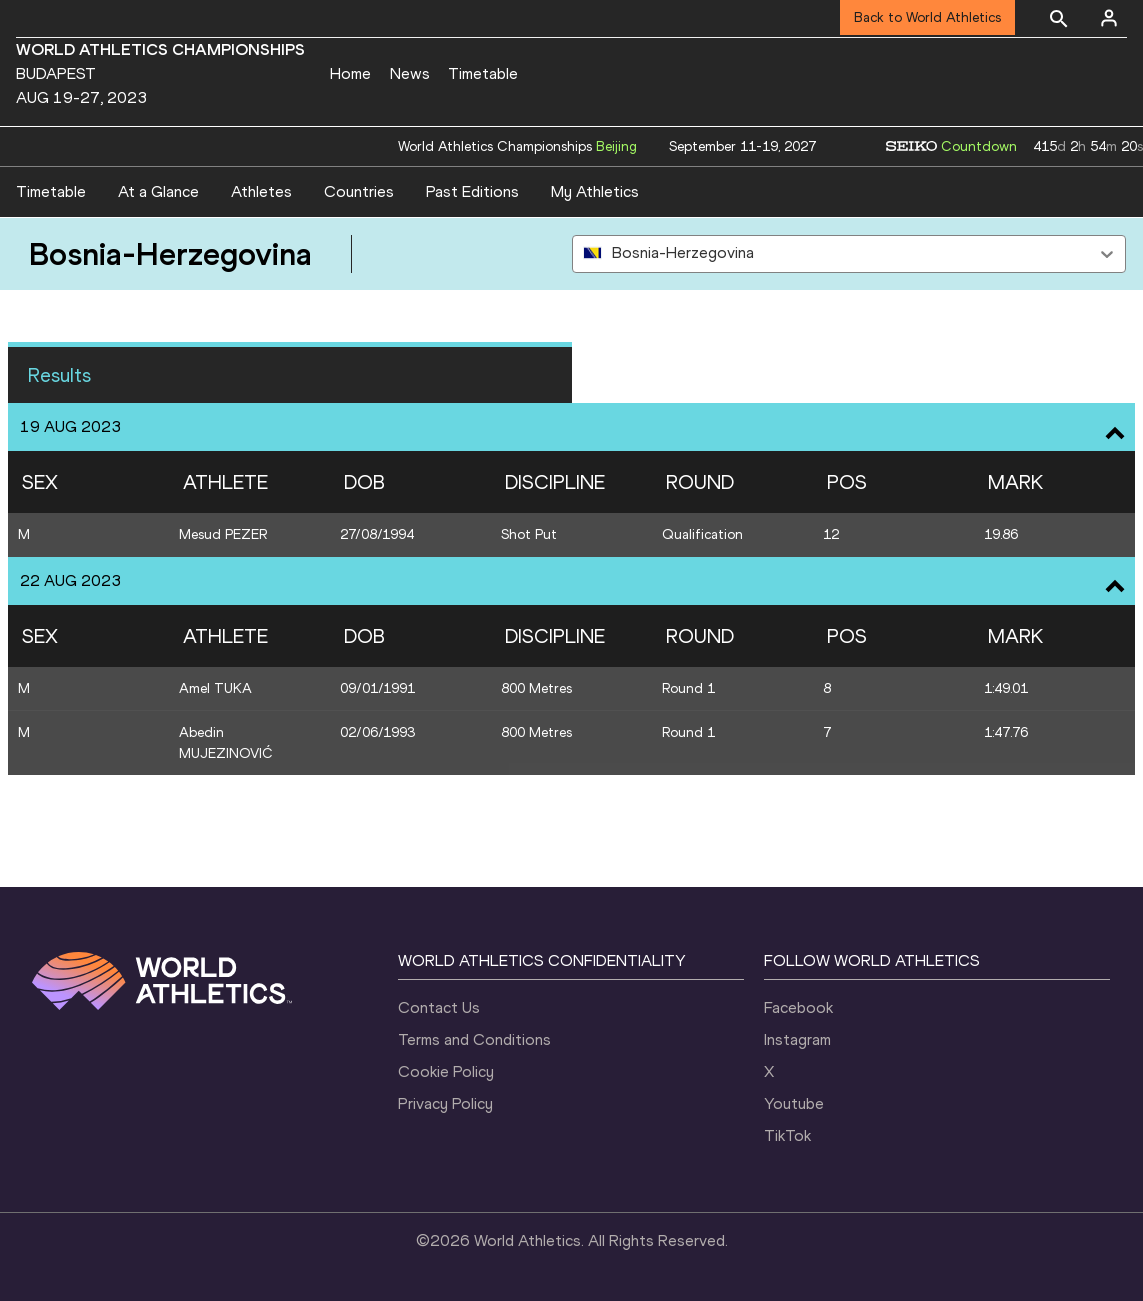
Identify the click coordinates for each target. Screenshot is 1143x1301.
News (410, 73)
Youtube (794, 1103)
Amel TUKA (215, 688)
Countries (359, 191)
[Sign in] (1109, 18)
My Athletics (595, 191)
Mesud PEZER (223, 534)
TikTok (787, 1135)
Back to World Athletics (927, 17)
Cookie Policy (446, 1071)
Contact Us (439, 1007)
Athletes (261, 191)
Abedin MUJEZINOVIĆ (226, 743)
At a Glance (158, 191)
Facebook (798, 1007)
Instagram (797, 1039)
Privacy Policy (445, 1103)
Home (350, 73)
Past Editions (472, 191)
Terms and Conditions (474, 1039)
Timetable (483, 73)
